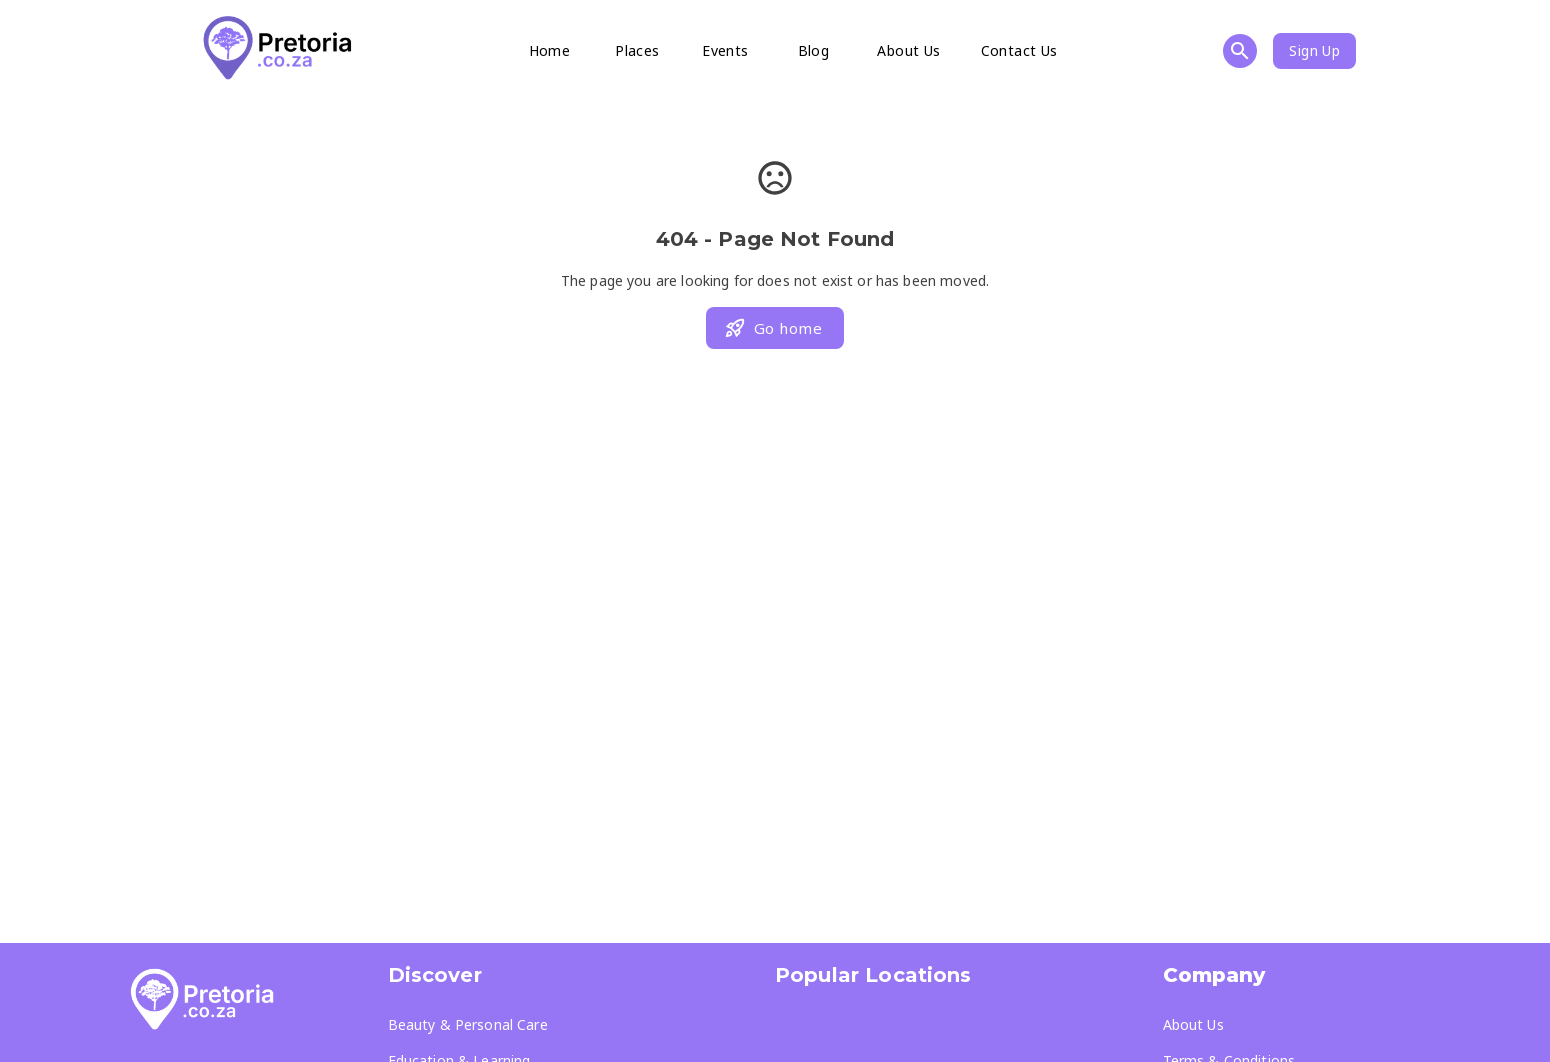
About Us (908, 50)
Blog (814, 50)
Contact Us (1019, 50)
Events (725, 50)
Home (550, 50)
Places (637, 50)
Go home (773, 328)
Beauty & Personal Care (468, 1024)
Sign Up (1314, 50)
